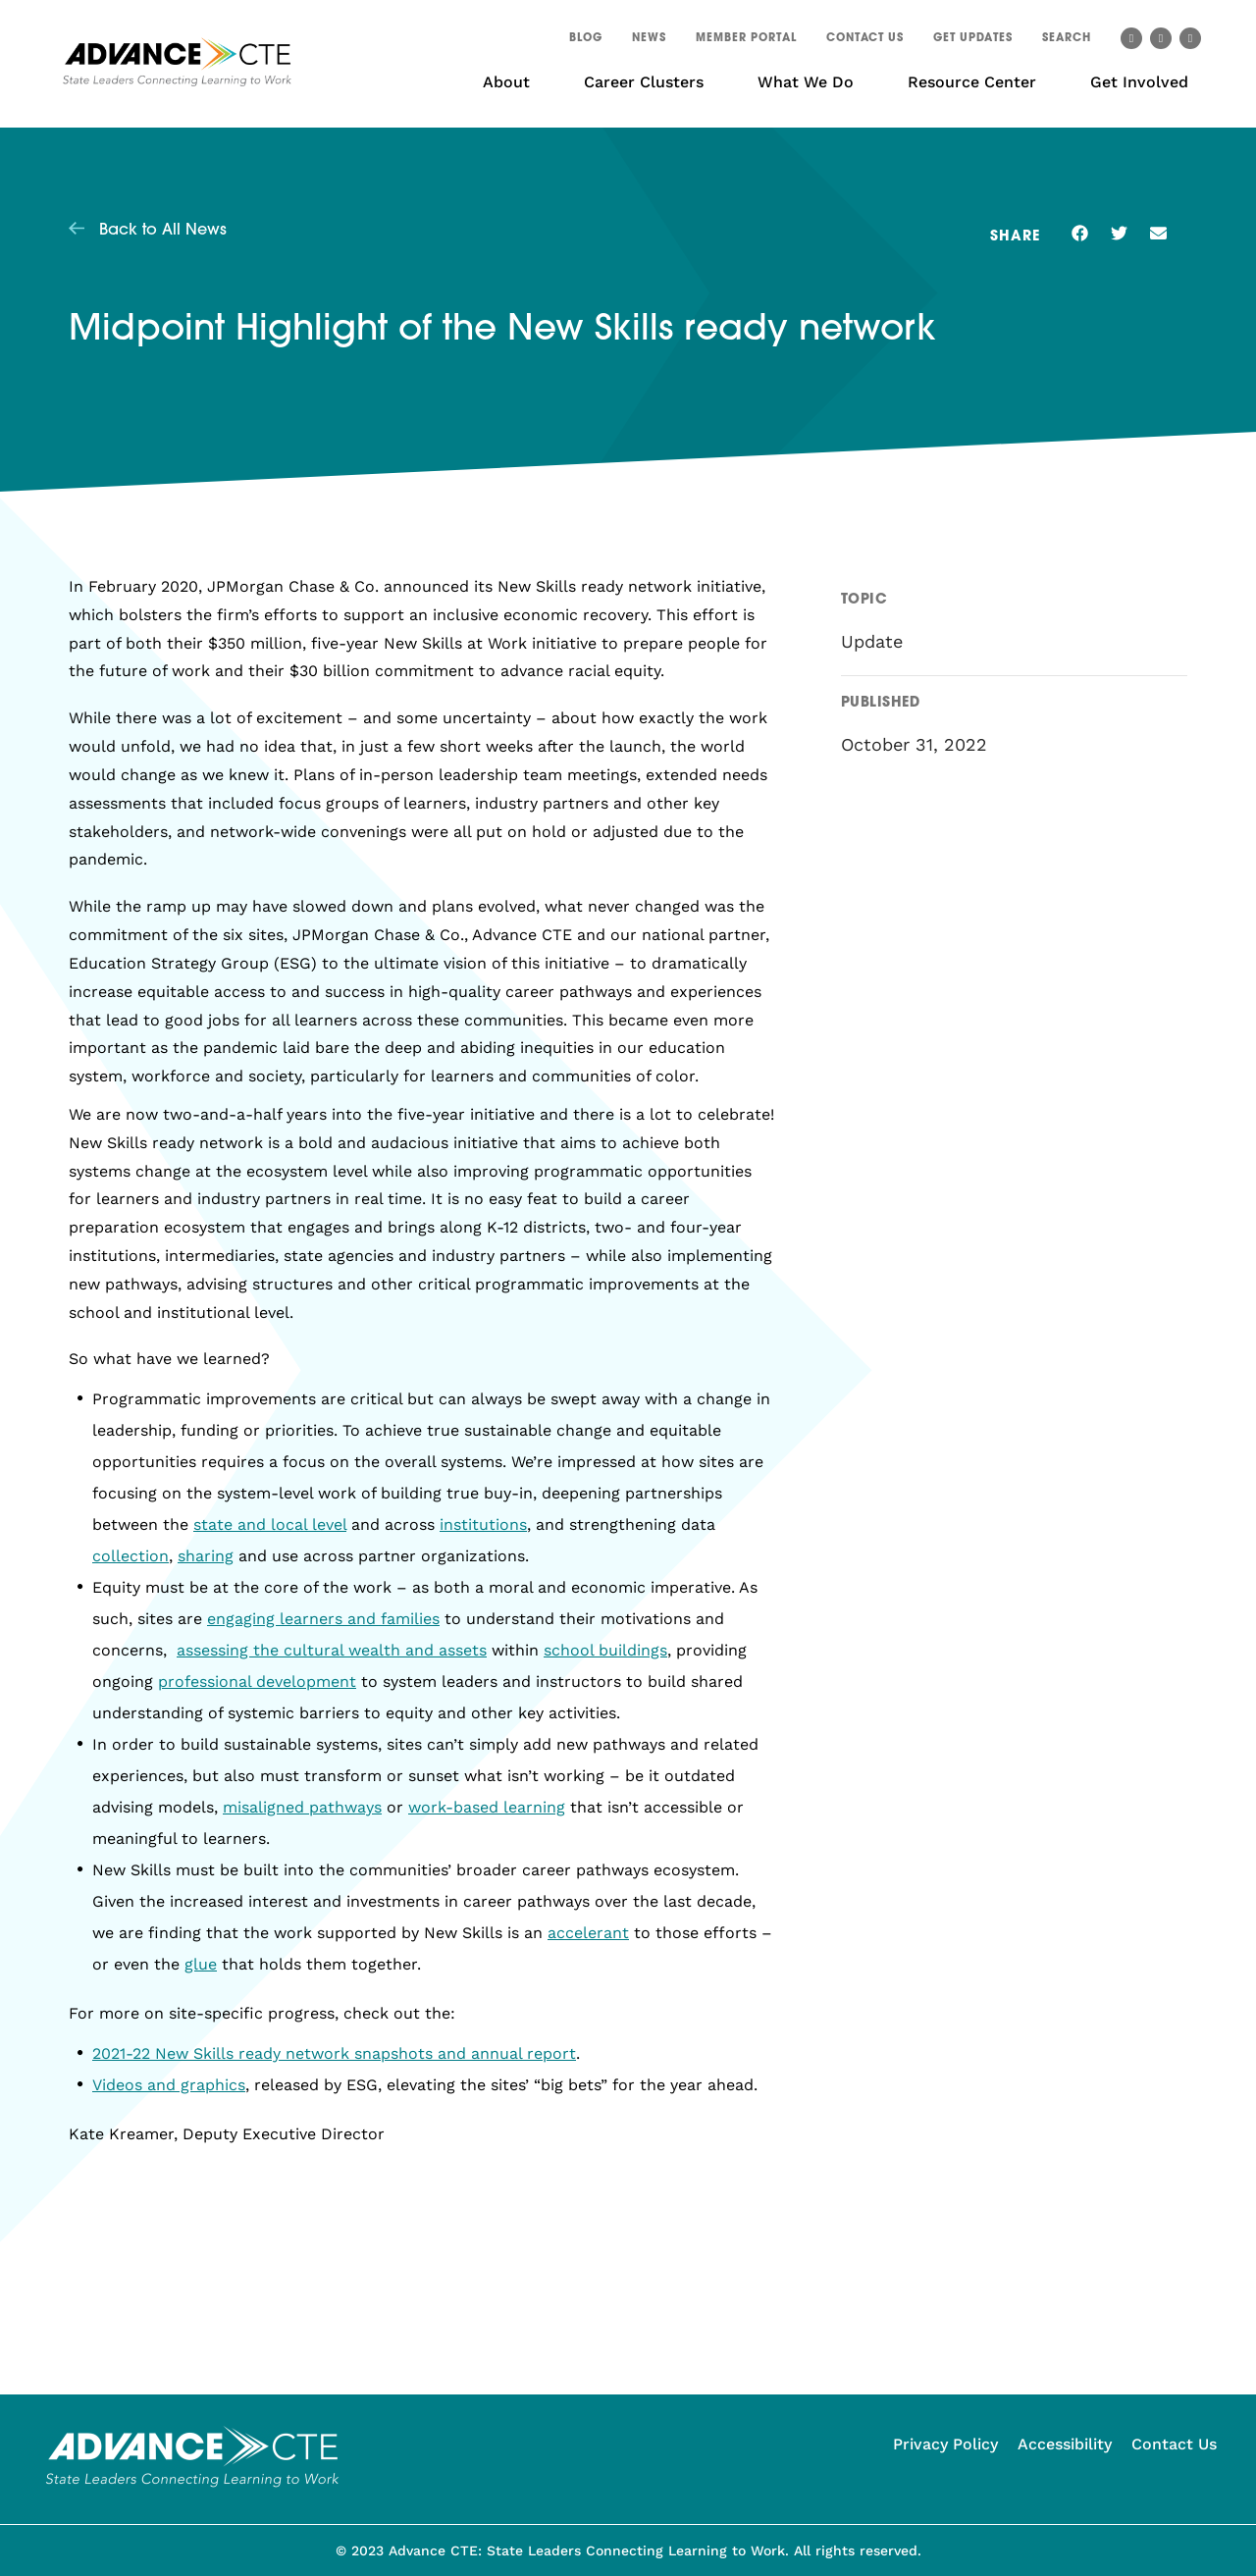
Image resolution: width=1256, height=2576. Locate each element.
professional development (257, 1681)
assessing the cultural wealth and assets (332, 1650)
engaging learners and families (323, 1618)
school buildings (605, 1650)
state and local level (269, 1524)
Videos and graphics (168, 2085)
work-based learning (486, 1807)
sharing (206, 1556)
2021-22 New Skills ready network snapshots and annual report (334, 2053)
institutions (483, 1524)
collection (130, 1556)
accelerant (588, 1932)
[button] (1066, 41)
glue (200, 1964)
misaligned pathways (302, 1807)
